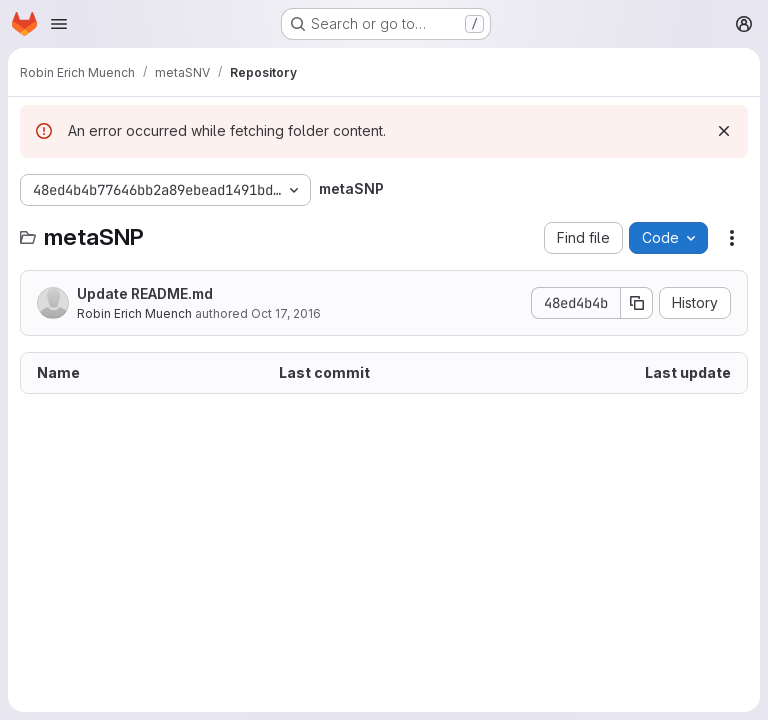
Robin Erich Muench (134, 313)
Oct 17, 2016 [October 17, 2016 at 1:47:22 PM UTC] (286, 313)
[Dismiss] (724, 131)
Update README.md (145, 293)
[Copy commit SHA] (637, 303)
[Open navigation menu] (59, 24)
